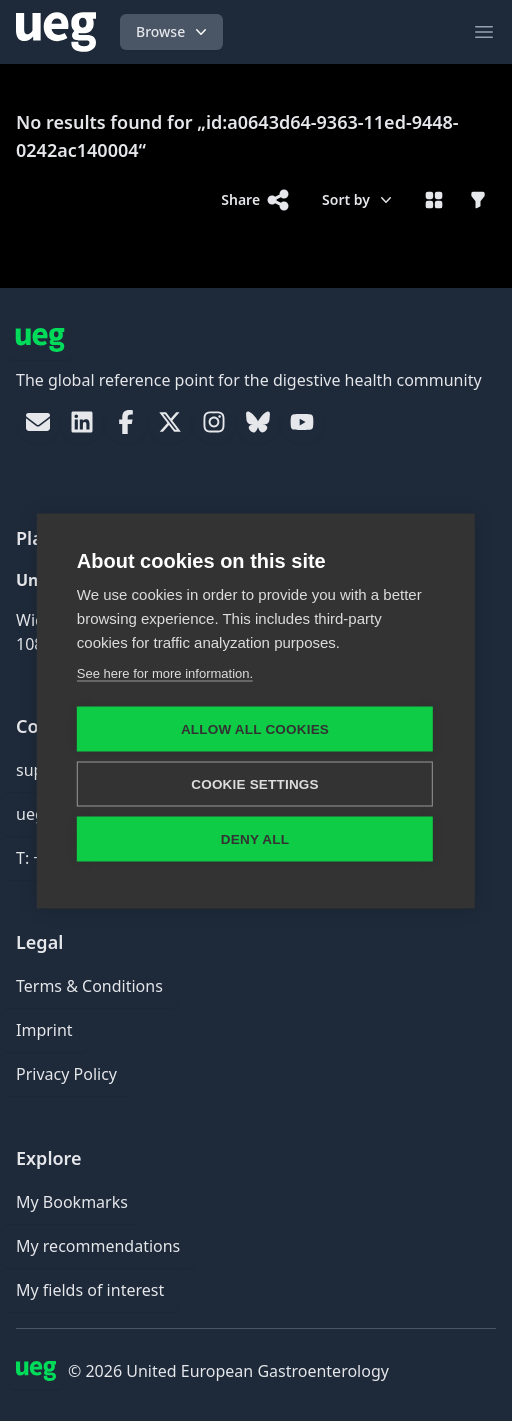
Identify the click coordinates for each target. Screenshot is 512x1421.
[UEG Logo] (56, 32)
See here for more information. (165, 672)
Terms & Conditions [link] (89, 986)
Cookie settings (255, 783)
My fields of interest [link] (90, 1290)
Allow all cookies (255, 728)
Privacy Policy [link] (66, 1074)
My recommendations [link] (98, 1246)
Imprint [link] (44, 1030)
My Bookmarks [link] (72, 1202)
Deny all (255, 838)
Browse (173, 32)
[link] (38, 422)
